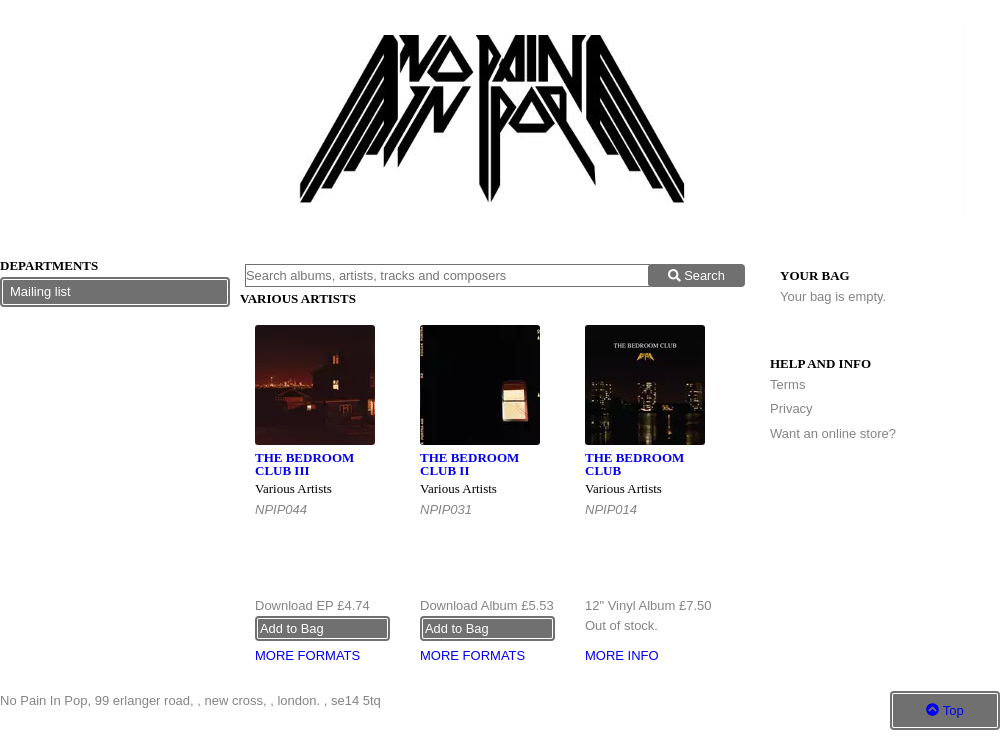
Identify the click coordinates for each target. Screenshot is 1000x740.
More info (622, 655)
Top (944, 710)
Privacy (791, 408)
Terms (787, 384)
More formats (307, 655)
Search (696, 275)
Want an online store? (833, 433)
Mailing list (40, 291)
